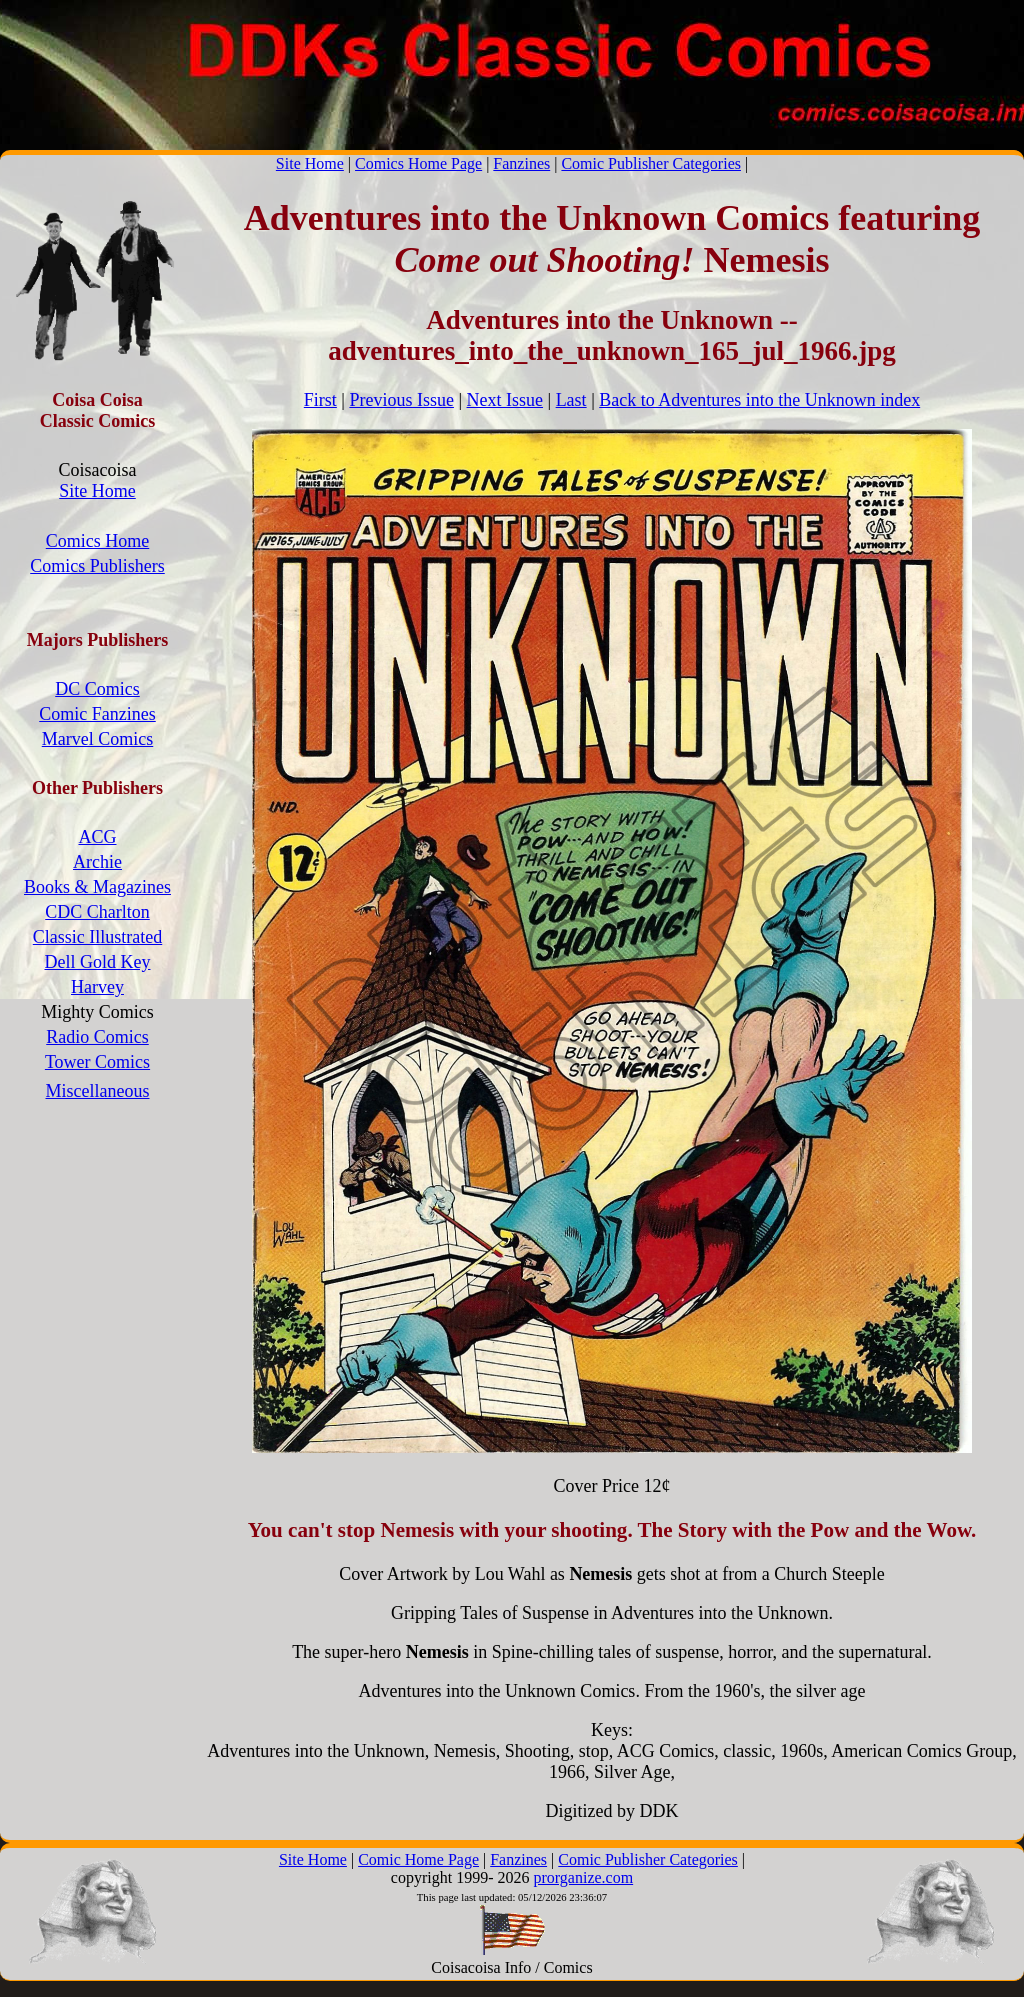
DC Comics (97, 689)
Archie (97, 862)
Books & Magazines (97, 887)
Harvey (97, 987)
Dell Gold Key (98, 962)
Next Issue (505, 400)
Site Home (310, 163)
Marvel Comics (97, 739)
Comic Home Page (418, 1859)
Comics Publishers (97, 566)
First (320, 400)
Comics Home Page (418, 163)
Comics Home (98, 541)
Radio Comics (97, 1037)
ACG (97, 837)
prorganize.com (583, 1877)
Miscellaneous (98, 1091)
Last (571, 400)
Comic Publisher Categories (651, 163)
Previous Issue (401, 400)
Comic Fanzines (97, 714)
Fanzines (521, 163)
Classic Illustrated (97, 937)
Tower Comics (97, 1062)
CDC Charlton (97, 912)
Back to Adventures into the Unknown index (759, 400)
